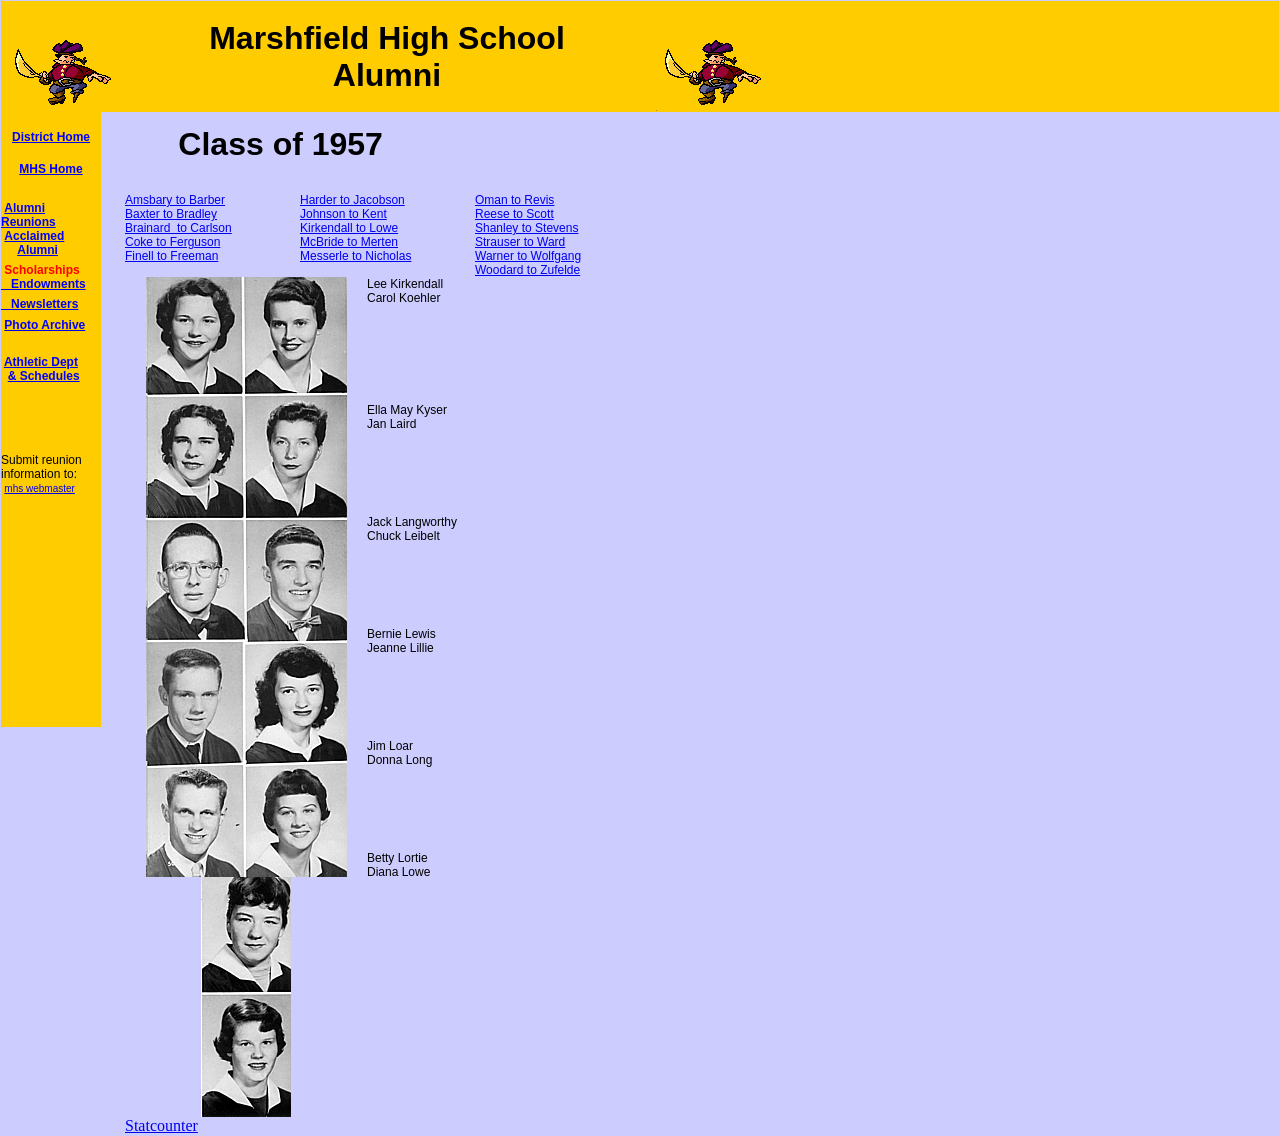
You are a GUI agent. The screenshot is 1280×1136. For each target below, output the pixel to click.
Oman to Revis (514, 200)
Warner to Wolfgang (528, 256)
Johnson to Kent (343, 214)
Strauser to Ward (520, 242)
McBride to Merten (349, 242)
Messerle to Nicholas (355, 256)
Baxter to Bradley (171, 214)
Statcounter (161, 1125)
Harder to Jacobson (352, 200)
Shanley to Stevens (526, 228)
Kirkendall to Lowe (349, 228)
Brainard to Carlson (178, 228)
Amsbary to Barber (175, 200)
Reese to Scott (514, 214)
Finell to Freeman (171, 256)
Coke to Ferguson (172, 242)
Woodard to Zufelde (527, 270)
